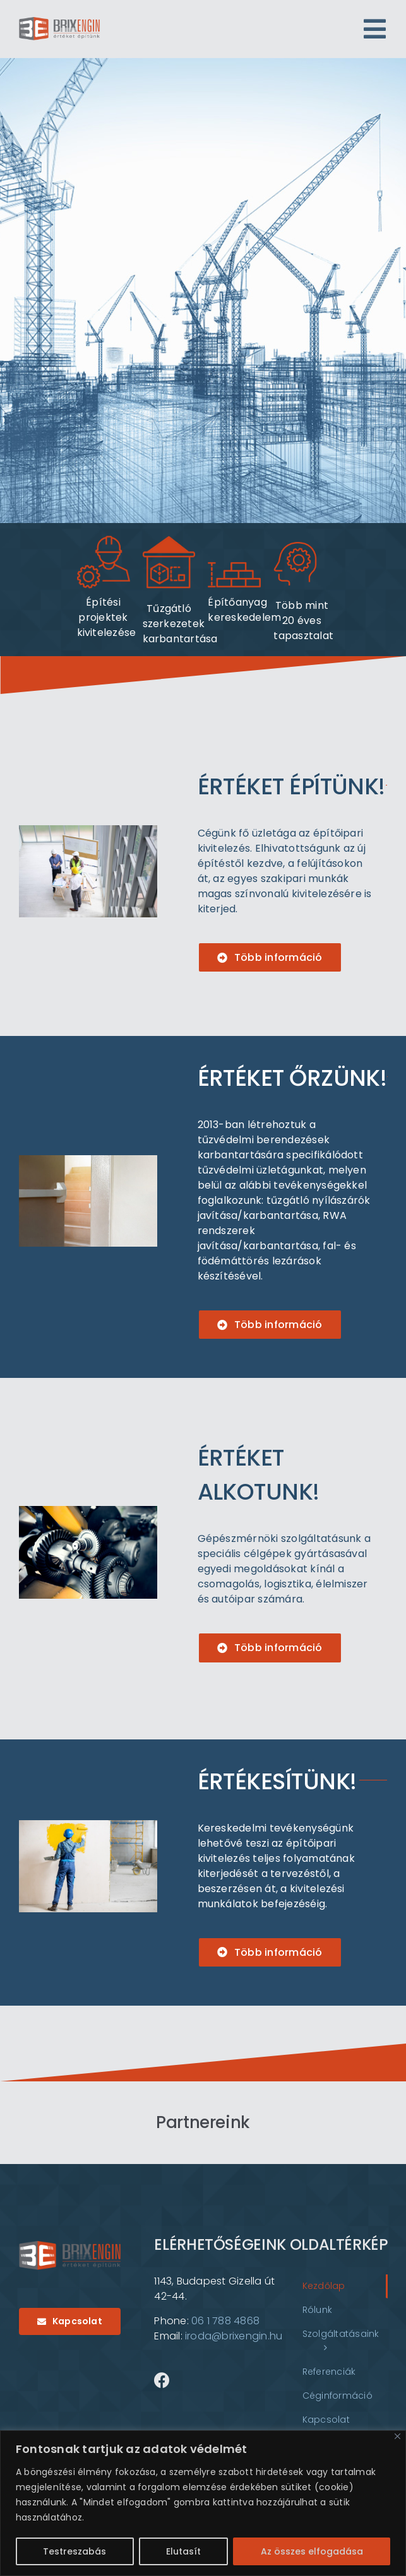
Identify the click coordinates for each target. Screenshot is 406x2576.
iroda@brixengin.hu (233, 2336)
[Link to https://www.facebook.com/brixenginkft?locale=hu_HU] (162, 2380)
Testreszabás (74, 2551)
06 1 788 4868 (225, 2321)
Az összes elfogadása (312, 2551)
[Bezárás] (397, 2436)
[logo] (59, 22)
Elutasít (183, 2551)
